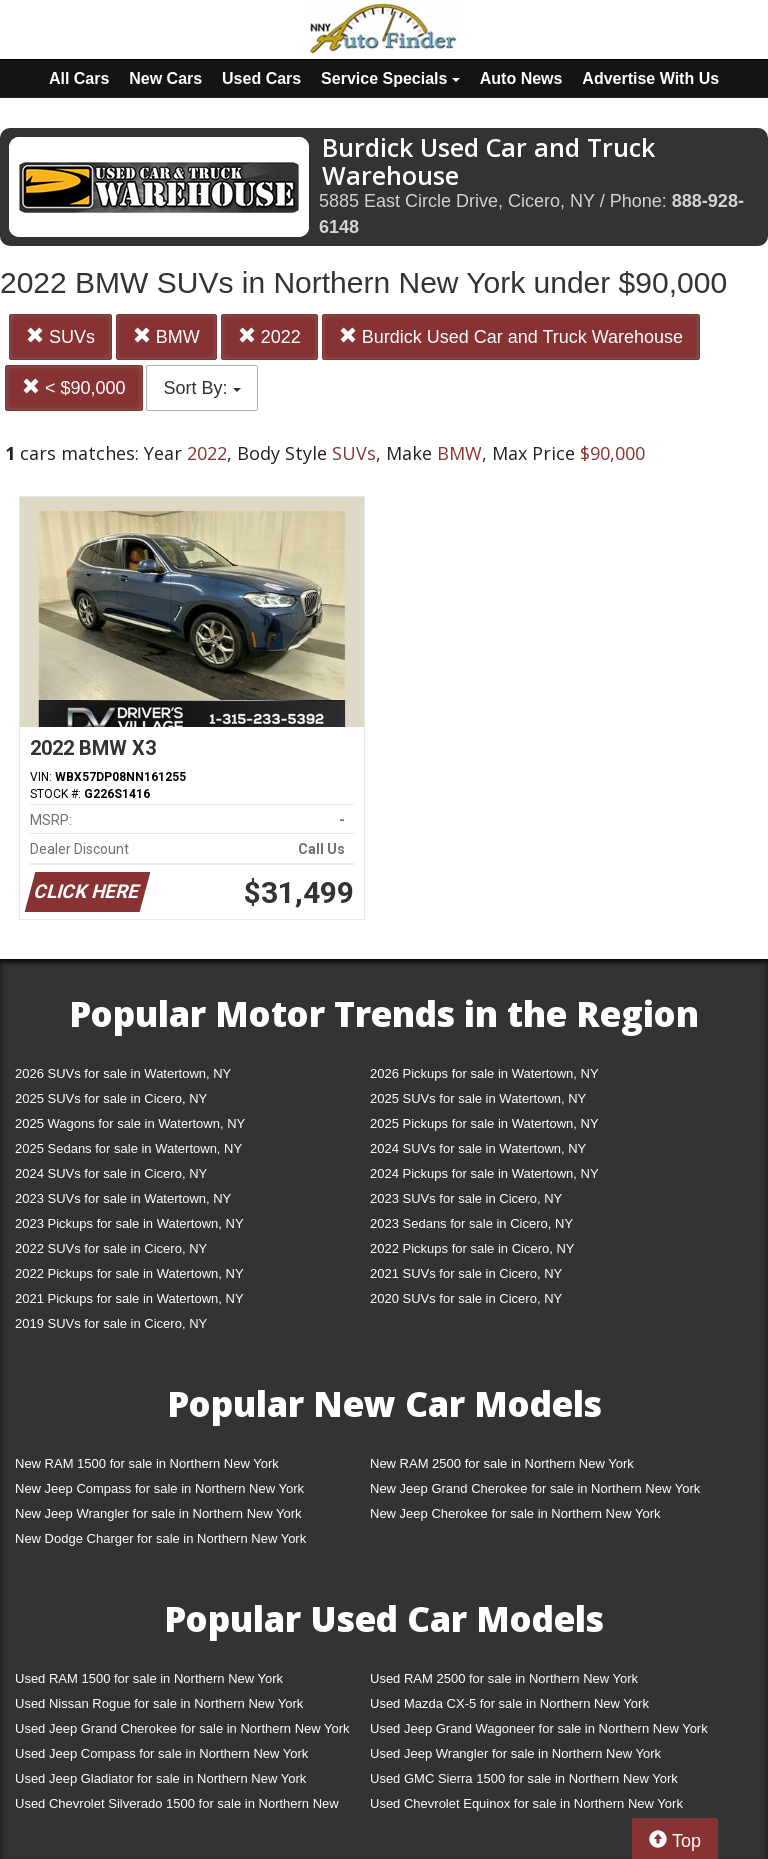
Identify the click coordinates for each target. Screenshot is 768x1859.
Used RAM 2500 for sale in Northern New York (504, 1678)
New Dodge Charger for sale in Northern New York (160, 1538)
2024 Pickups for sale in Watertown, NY (484, 1173)
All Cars (79, 78)
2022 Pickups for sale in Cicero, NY (472, 1248)
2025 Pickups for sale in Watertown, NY (484, 1123)
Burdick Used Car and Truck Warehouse (511, 336)
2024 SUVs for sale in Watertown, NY (478, 1148)
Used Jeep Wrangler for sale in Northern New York (515, 1753)
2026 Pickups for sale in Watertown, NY (484, 1073)
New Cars (165, 78)
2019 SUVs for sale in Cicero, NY (111, 1323)
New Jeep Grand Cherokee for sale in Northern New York (535, 1488)
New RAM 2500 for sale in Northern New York (502, 1463)
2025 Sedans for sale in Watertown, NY (128, 1148)
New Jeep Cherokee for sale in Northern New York (515, 1513)
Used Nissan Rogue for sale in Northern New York (159, 1703)
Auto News (521, 78)
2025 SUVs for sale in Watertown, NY (478, 1098)
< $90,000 (74, 387)
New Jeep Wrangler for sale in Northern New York (158, 1513)
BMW (166, 336)
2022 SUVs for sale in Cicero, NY (111, 1248)
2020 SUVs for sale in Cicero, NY (466, 1298)
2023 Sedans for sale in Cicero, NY (471, 1223)
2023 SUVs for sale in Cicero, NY (466, 1198)
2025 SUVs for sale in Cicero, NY (111, 1098)
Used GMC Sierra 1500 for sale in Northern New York (524, 1778)
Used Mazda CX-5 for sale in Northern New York (509, 1703)
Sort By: (201, 388)
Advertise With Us (650, 78)
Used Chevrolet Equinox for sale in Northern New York (526, 1803)
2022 (269, 336)
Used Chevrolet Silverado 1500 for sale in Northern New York (177, 1807)
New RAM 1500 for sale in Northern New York (147, 1463)
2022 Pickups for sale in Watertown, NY (129, 1273)
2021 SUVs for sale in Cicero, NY (466, 1273)
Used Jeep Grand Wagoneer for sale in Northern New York (539, 1728)
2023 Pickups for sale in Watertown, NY (129, 1223)
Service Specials (390, 78)
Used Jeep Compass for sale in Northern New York (161, 1753)
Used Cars (261, 78)
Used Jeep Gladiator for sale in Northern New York (160, 1778)
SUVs (60, 336)
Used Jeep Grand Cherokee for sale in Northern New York (182, 1728)
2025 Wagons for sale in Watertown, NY (130, 1123)
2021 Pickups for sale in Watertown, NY (129, 1298)
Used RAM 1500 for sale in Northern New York (149, 1678)
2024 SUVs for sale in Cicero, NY (111, 1173)
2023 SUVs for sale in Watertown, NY (123, 1198)
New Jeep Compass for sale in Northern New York (159, 1488)
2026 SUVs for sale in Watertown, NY (123, 1073)
